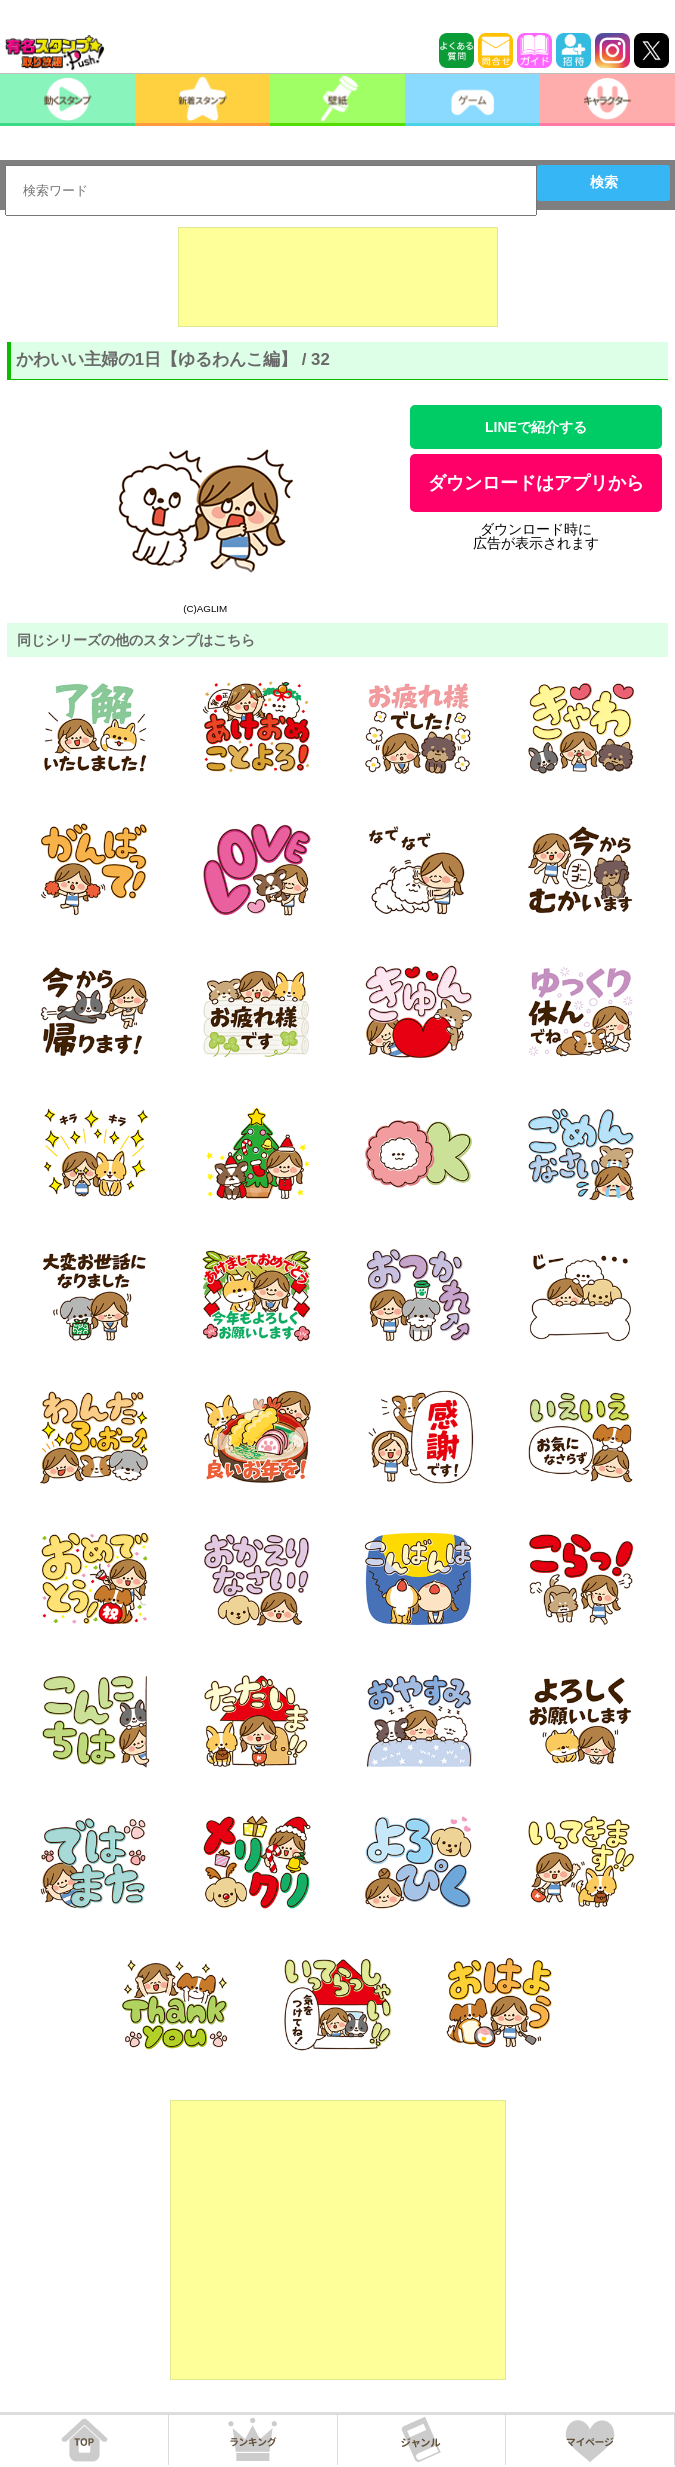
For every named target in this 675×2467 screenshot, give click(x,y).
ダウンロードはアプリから (536, 483)
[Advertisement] (338, 277)
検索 (604, 182)
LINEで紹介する (536, 427)
